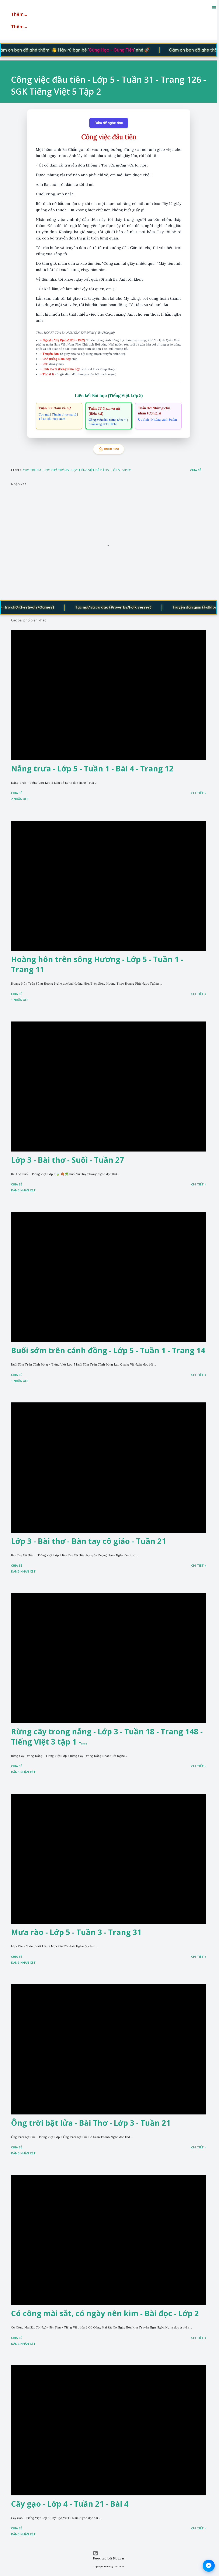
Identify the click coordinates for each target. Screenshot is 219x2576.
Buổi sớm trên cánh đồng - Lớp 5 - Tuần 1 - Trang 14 (108, 1352)
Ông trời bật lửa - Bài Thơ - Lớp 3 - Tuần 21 (91, 2124)
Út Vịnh (143, 419)
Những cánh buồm (164, 419)
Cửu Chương (24, 26)
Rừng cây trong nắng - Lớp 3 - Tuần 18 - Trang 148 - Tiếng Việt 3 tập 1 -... (107, 1738)
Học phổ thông (57, 472)
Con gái (44, 414)
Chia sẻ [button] (195, 472)
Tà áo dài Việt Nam (52, 419)
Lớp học (148, 14)
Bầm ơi (121, 420)
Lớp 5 (116, 472)
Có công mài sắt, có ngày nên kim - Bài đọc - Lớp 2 (105, 2315)
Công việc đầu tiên (101, 420)
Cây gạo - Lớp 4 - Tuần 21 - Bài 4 (70, 2505)
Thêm (137, 26)
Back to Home (108, 450)
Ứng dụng (62, 26)
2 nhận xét (20, 801)
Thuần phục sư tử (64, 414)
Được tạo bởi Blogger (108, 2556)
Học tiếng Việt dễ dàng (90, 472)
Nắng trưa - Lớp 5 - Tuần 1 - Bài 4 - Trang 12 (92, 770)
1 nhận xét (20, 1001)
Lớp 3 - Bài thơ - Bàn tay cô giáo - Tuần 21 (88, 1542)
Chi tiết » (198, 795)
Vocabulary (23, 14)
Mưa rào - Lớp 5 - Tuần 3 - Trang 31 (76, 1934)
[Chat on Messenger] (207, 2564)
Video (126, 472)
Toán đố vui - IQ (102, 26)
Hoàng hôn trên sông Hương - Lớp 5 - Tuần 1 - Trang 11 (97, 966)
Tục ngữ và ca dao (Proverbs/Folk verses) (130, 608)
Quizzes (56, 14)
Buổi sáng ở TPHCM (102, 424)
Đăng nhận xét (23, 1192)
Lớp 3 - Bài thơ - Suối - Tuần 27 (67, 1161)
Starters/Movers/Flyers (102, 14)
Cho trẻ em (32, 472)
